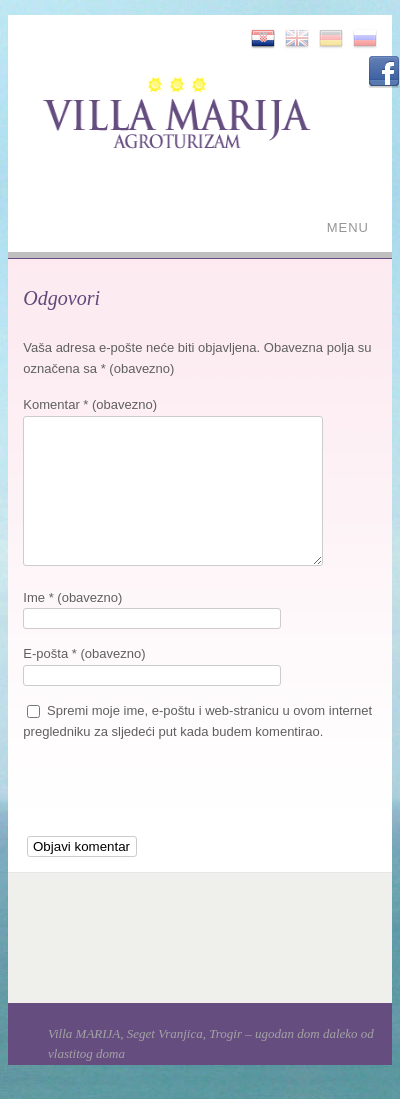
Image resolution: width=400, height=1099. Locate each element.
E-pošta (84, 653)
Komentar (90, 404)
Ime (72, 597)
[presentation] (175, 797)
